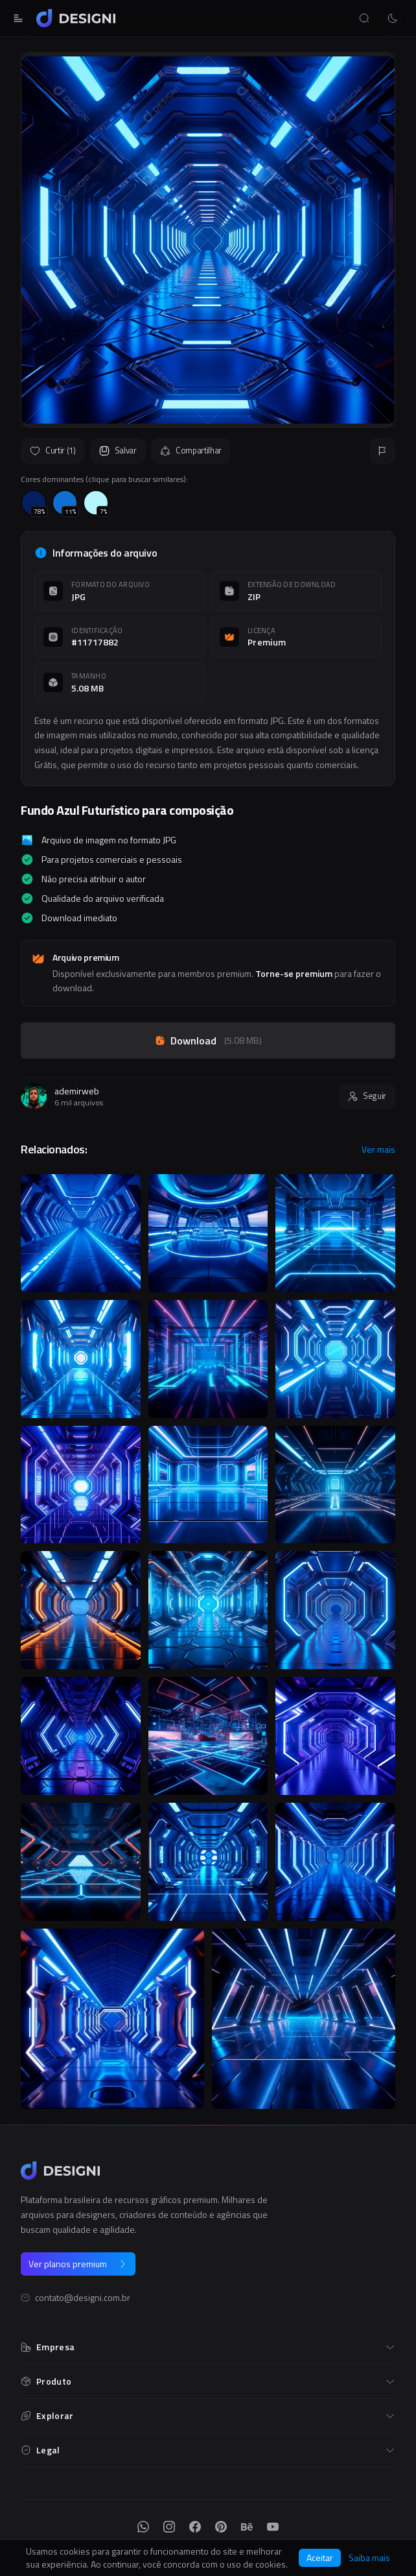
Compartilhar (191, 450)
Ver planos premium (78, 2263)
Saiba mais (369, 2557)
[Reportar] (382, 451)
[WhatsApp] (143, 2526)
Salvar (118, 450)
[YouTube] (272, 2526)
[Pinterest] (221, 2526)
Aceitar (319, 2557)
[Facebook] (195, 2526)
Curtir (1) (53, 450)
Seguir (366, 1095)
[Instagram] (169, 2526)
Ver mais (378, 1149)
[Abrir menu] (18, 18)
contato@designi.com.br (82, 2297)
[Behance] (247, 2526)
